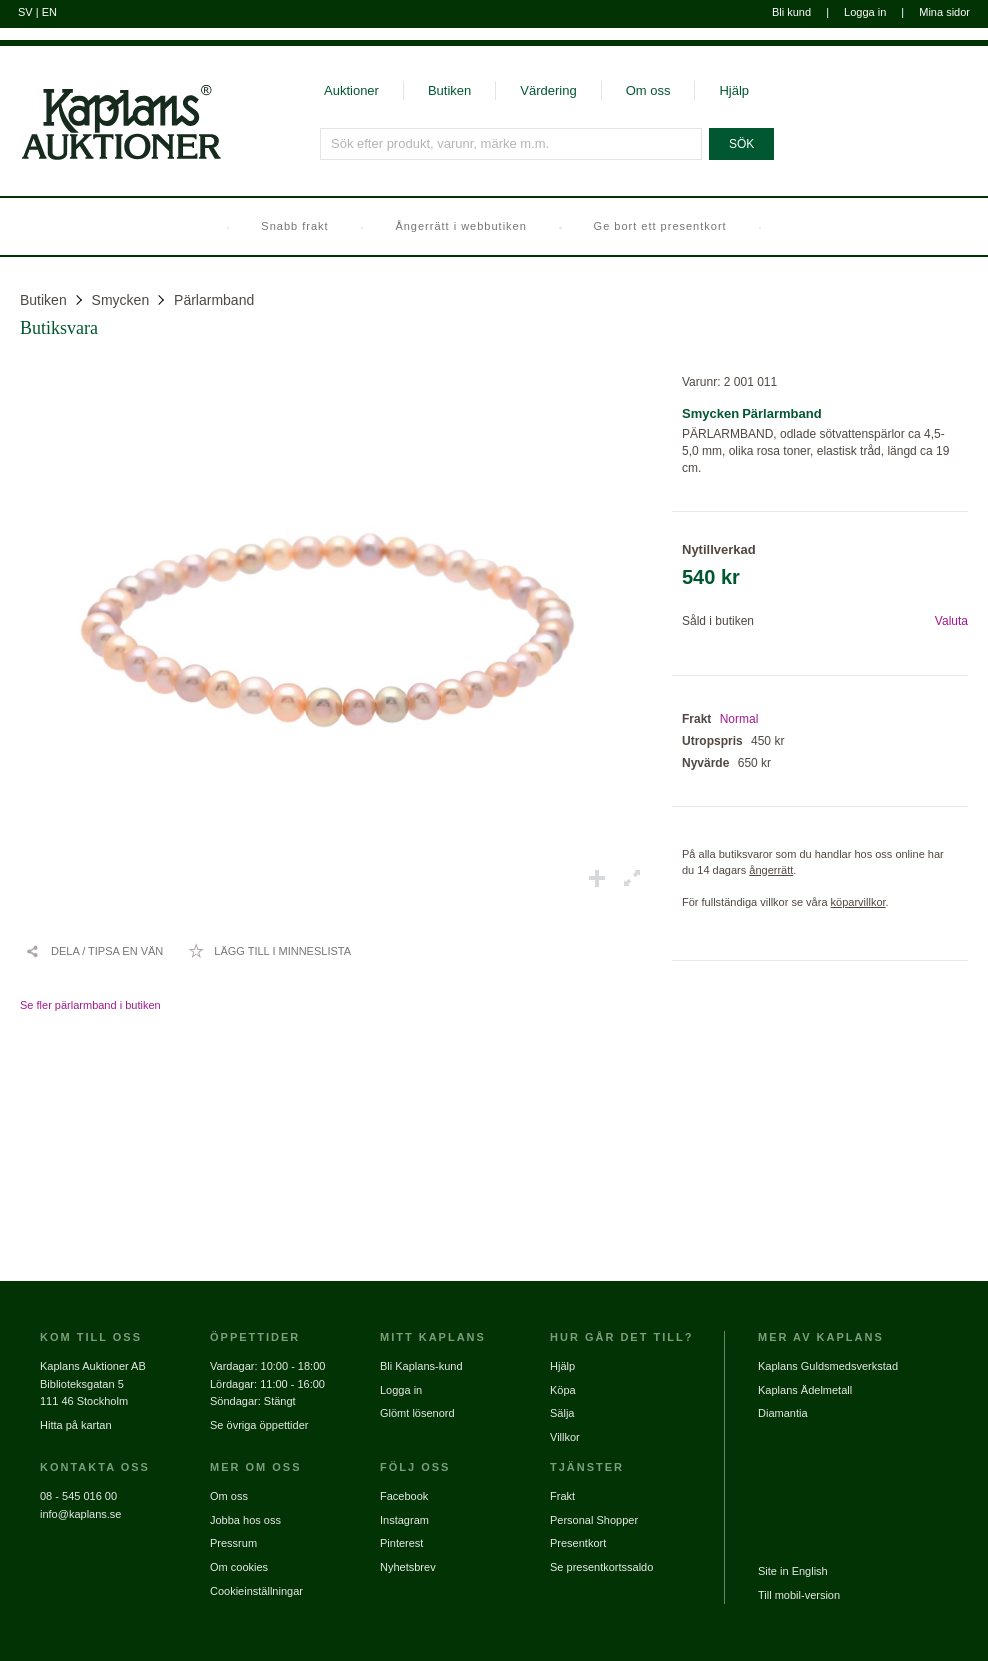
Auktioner (351, 90)
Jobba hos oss (245, 1520)
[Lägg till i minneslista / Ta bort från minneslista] (269, 951)
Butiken (449, 90)
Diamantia (783, 1413)
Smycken (121, 300)
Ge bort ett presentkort (660, 226)
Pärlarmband (214, 300)
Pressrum (233, 1543)
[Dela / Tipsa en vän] (94, 951)
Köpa (563, 1390)
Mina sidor (944, 12)
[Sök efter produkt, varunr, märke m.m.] (511, 144)
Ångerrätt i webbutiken (460, 226)
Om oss (648, 90)
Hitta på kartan (76, 1425)
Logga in (865, 12)
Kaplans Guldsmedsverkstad (828, 1366)
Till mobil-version (799, 1595)
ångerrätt (771, 870)
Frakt (562, 1496)
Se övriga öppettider (259, 1425)
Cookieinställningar (256, 1591)
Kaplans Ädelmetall (805, 1390)
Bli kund (791, 12)
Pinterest (401, 1543)
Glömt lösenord (417, 1413)
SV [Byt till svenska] (25, 12)
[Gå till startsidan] (110, 158)
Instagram (404, 1520)
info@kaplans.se (81, 1514)
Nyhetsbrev (408, 1567)
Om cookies (239, 1567)
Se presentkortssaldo (601, 1567)
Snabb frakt (294, 226)
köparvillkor (858, 902)
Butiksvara (59, 328)
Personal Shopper (594, 1520)
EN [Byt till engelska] (49, 12)
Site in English (793, 1571)
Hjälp (734, 90)
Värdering (548, 90)
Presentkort (578, 1543)
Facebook (404, 1496)
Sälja (562, 1413)
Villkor (565, 1437)
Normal (739, 719)
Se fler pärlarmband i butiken (90, 1005)
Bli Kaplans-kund (421, 1366)
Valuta (951, 621)
